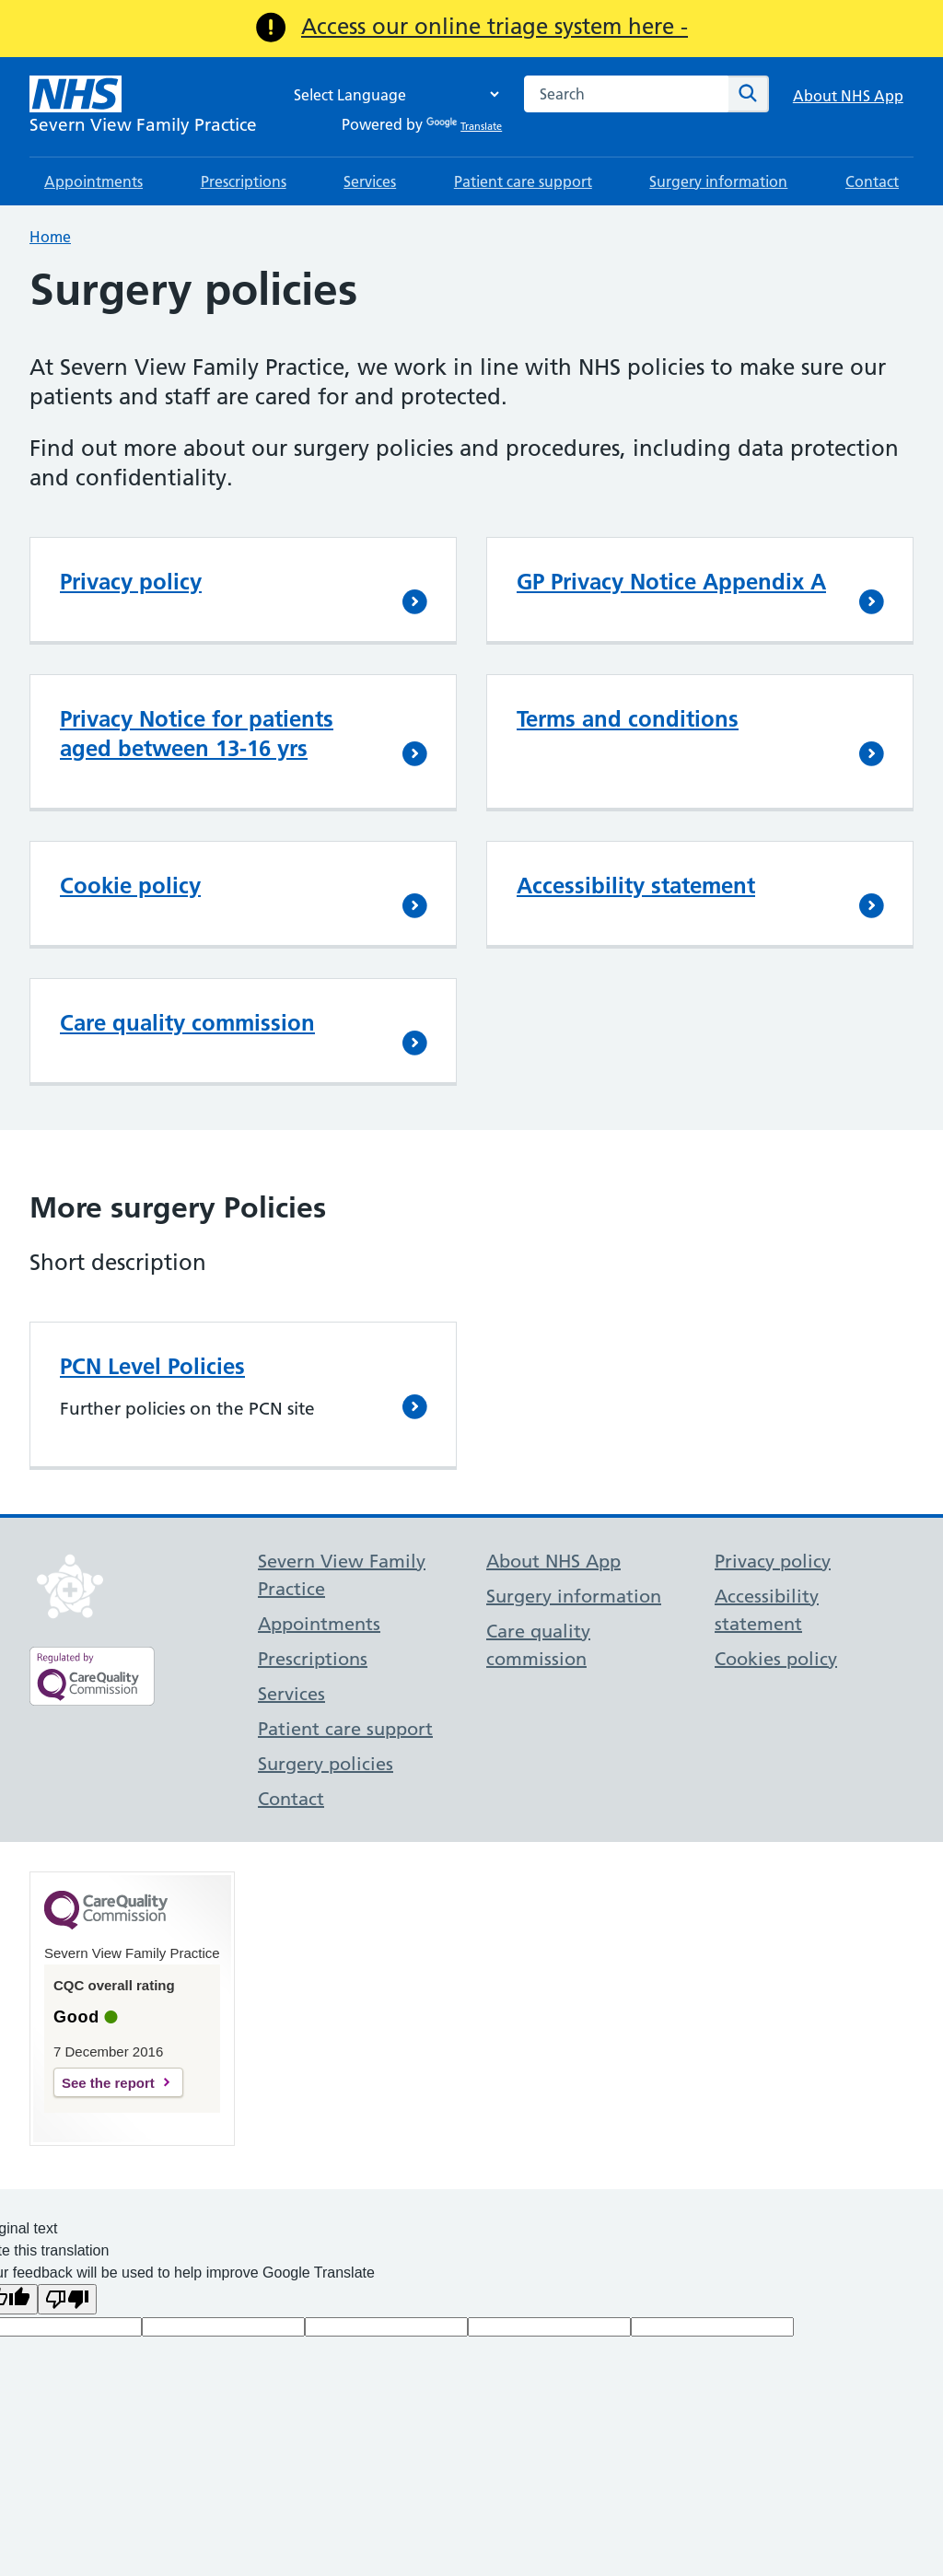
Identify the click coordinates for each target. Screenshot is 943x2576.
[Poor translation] (67, 2299)
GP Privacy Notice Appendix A (671, 581)
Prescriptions (243, 181)
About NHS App (848, 96)
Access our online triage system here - (494, 26)
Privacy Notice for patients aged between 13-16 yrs (196, 733)
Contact (872, 181)
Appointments (93, 181)
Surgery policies (325, 1764)
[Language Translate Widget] (391, 94)
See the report (108, 2083)
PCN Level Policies (152, 1366)
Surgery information (718, 181)
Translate (464, 126)
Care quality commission (187, 1022)
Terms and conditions (628, 718)
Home (50, 236)
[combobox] (626, 94)
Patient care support (523, 181)
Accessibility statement (636, 885)
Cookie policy (130, 885)
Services (369, 181)
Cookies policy (776, 1659)
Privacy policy (131, 581)
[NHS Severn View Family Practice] (143, 107)
